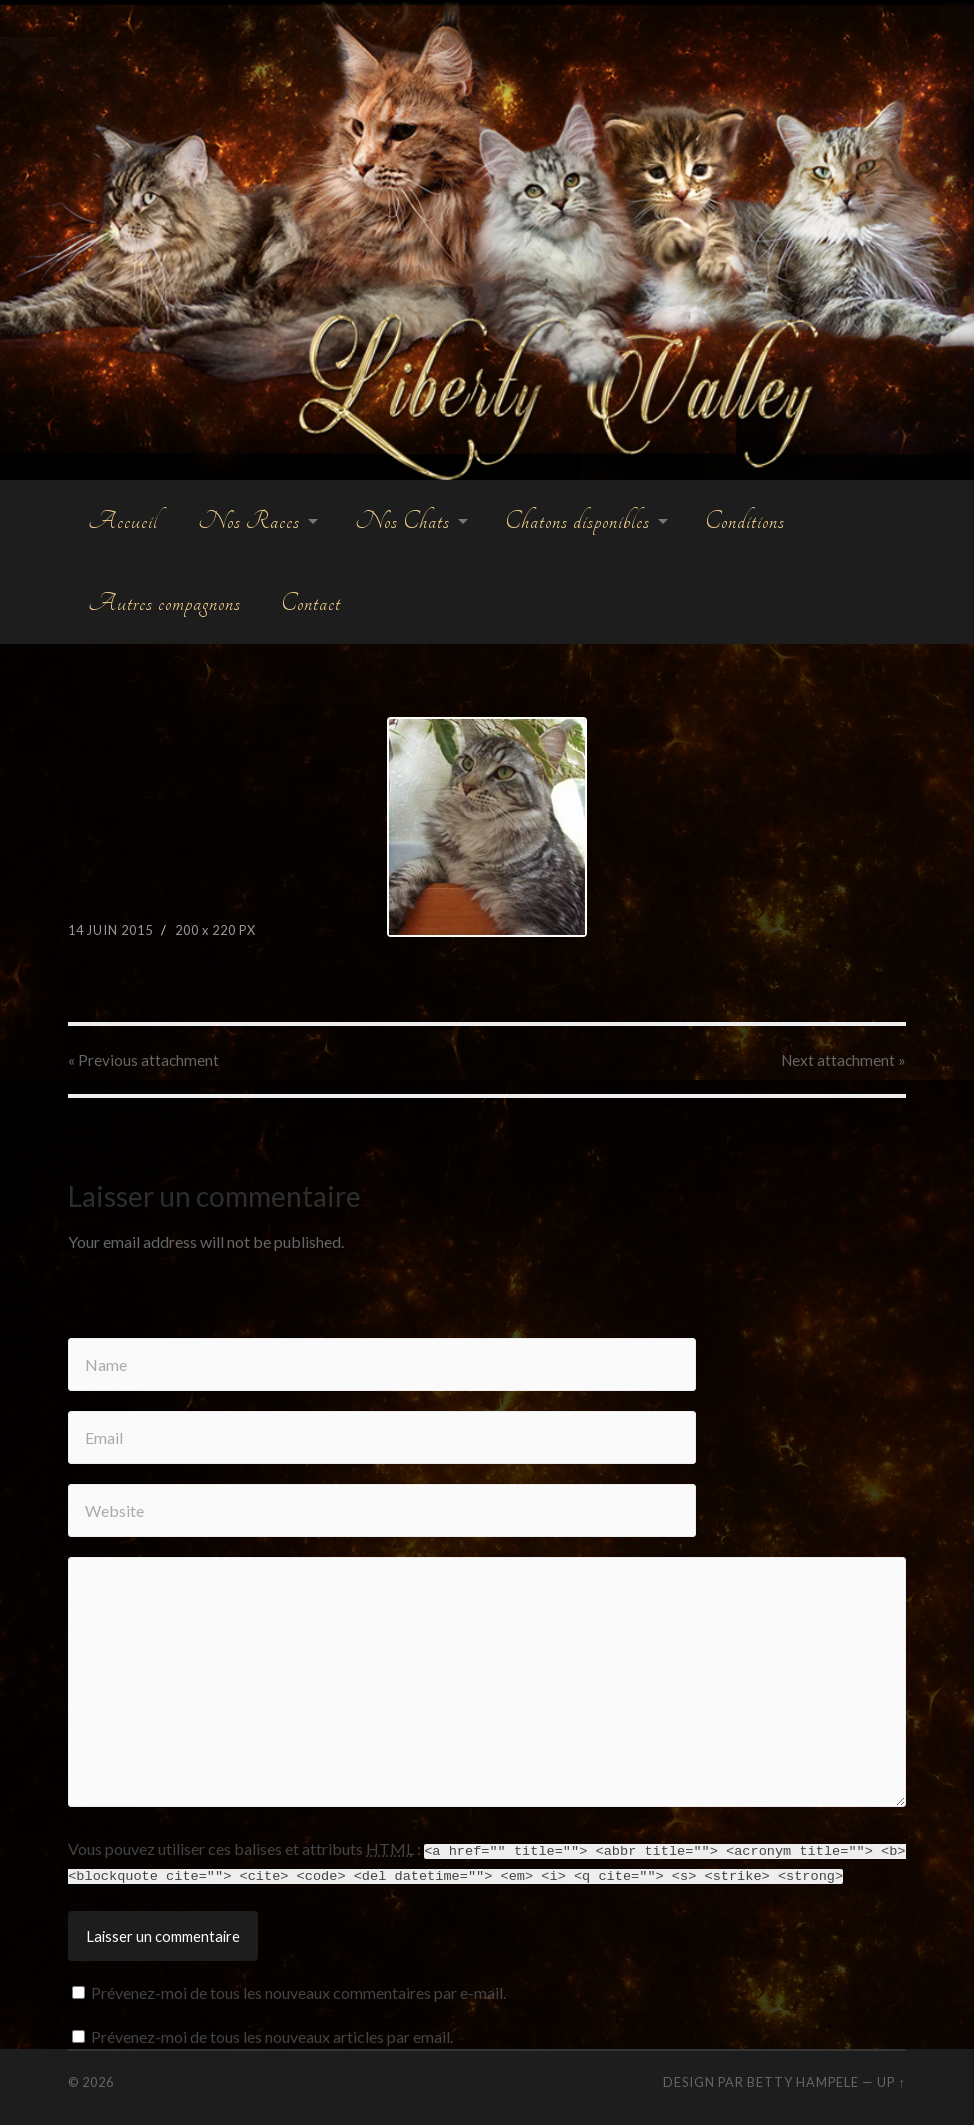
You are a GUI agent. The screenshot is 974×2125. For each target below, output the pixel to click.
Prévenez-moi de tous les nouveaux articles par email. (272, 2034)
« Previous (143, 1060)
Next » (843, 1060)
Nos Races (249, 521)
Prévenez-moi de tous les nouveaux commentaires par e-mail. (298, 1990)
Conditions (745, 521)
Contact (311, 603)
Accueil (123, 521)
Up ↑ (891, 2080)
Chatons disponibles (577, 521)
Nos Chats (402, 521)
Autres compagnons (164, 603)
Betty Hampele (803, 2080)
